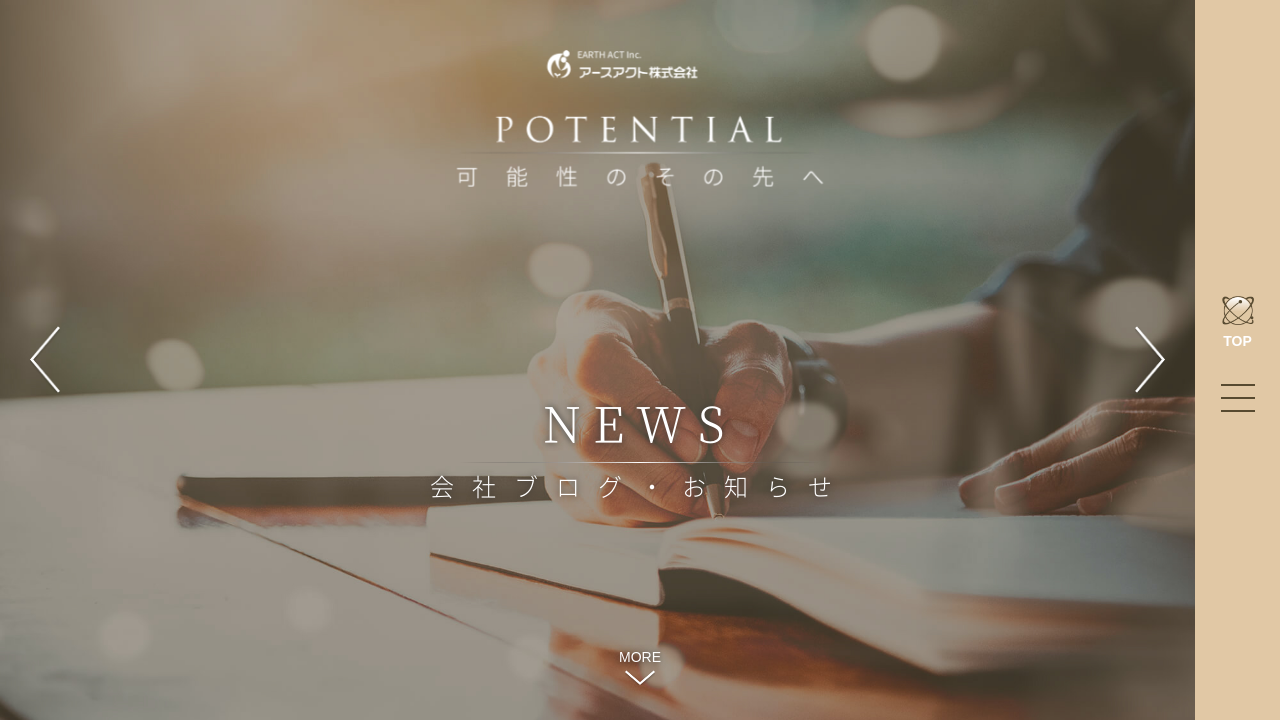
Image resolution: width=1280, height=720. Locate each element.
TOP (1238, 322)
